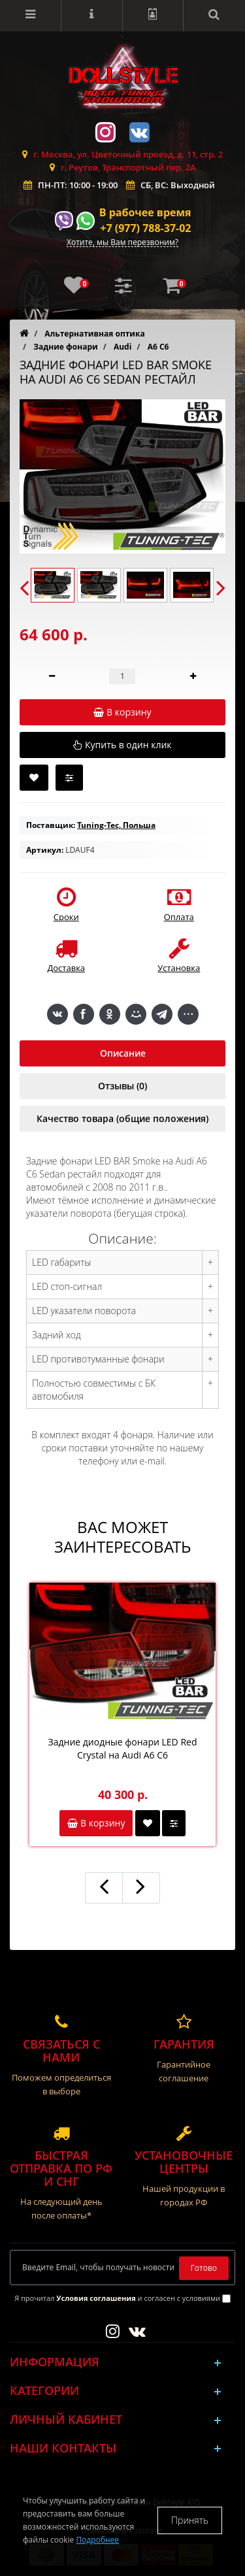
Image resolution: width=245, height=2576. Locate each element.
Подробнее (97, 2539)
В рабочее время (145, 212)
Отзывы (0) (122, 1086)
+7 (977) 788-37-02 (145, 228)
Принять (189, 2520)
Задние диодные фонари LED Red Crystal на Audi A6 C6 (122, 1748)
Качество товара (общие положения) (122, 1118)
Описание (123, 1053)
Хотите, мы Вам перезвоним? (122, 243)
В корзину (96, 1823)
